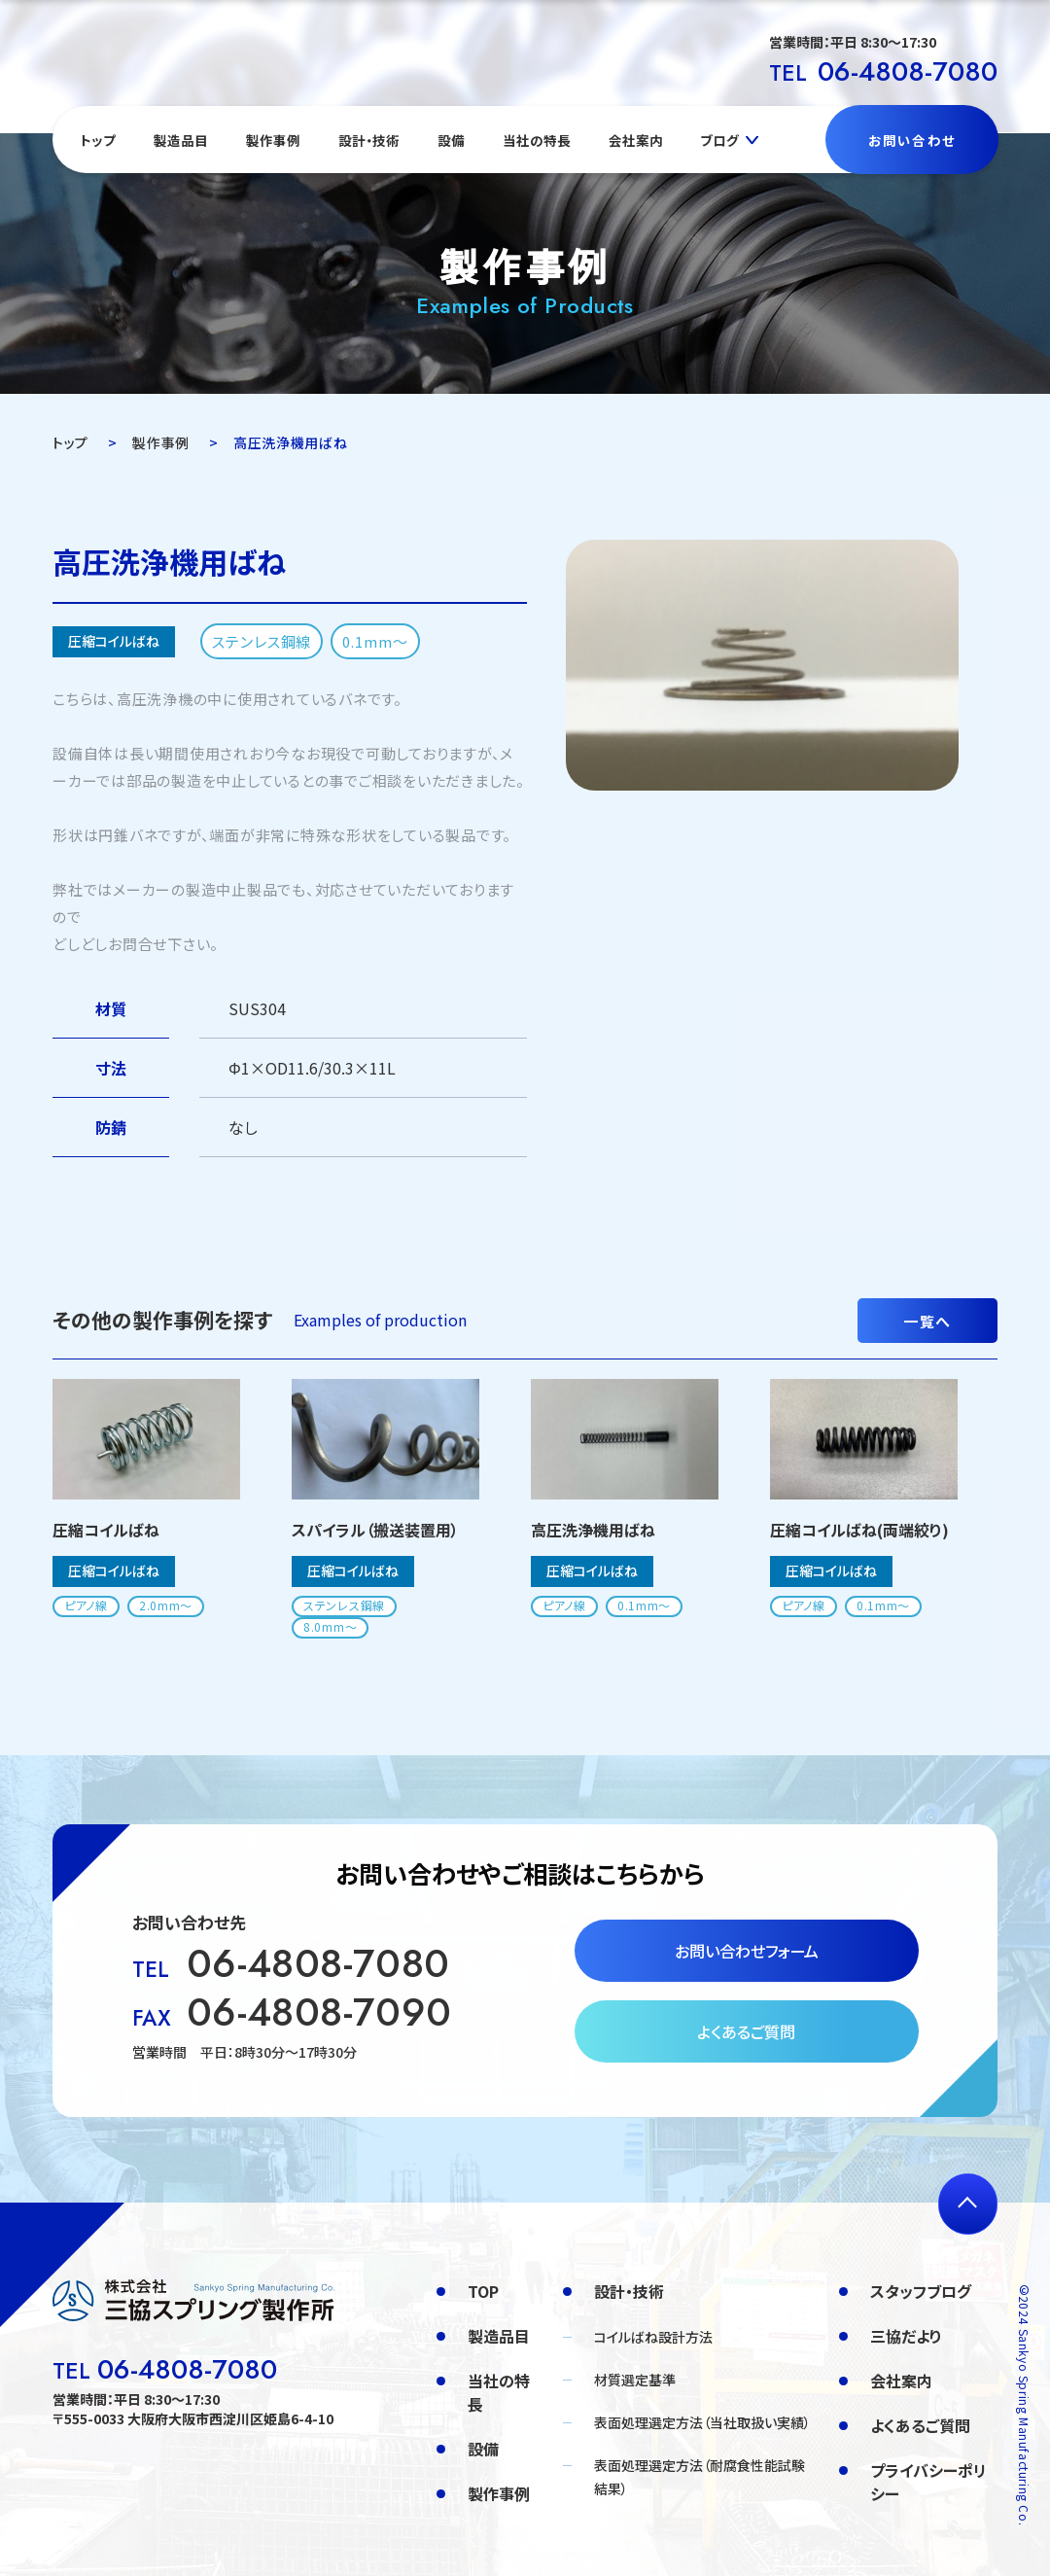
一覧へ (927, 1321)
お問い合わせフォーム (747, 1950)
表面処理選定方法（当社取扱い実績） (702, 2422)
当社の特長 (537, 140)
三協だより (906, 2335)
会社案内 (636, 140)
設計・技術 (369, 140)
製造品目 (181, 140)
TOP (483, 2291)
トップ (98, 140)
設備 (451, 140)
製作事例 (273, 140)
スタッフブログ (920, 2291)
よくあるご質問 (746, 2031)
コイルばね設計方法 (653, 2337)
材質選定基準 (635, 2379)
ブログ (719, 140)
